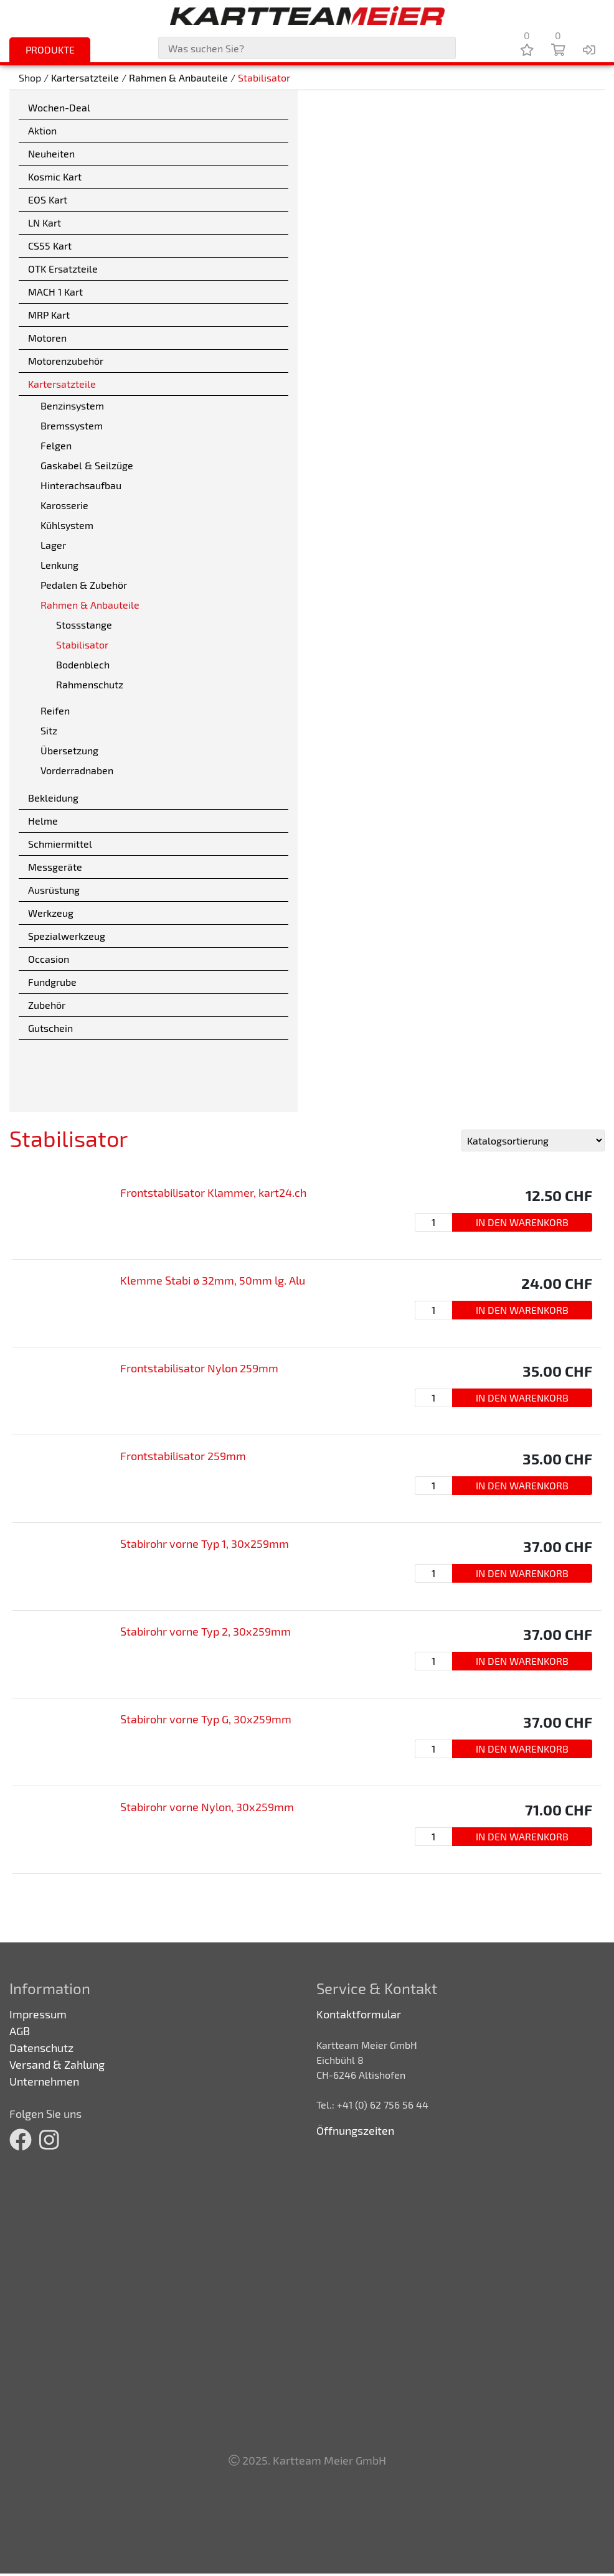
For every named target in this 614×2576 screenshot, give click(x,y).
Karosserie (64, 505)
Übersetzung (69, 750)
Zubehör (46, 1005)
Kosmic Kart (55, 176)
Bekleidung (53, 797)
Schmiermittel (60, 844)
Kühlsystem (66, 525)
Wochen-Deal (59, 107)
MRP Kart (49, 315)
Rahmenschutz (89, 684)
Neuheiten (51, 153)
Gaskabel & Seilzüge (86, 465)
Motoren (47, 338)
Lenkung (59, 565)
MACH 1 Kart (55, 291)
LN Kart (44, 222)
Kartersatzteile (85, 77)
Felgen (56, 445)
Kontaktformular (358, 2014)
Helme (43, 821)
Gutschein (50, 1028)
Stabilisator (264, 77)
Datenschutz (41, 2047)
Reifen (55, 710)
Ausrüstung (54, 890)
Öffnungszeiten (355, 2130)
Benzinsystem (72, 405)
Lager (53, 545)
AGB (19, 2031)
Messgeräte (55, 867)
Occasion (48, 959)
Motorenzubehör (65, 361)
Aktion (42, 130)
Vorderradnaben (76, 770)
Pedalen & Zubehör (83, 585)
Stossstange (84, 624)
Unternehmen (44, 2081)
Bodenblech (83, 664)
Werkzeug (50, 913)
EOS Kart (47, 199)
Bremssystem (71, 425)
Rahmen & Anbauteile (178, 77)
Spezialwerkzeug (66, 936)
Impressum (38, 2014)
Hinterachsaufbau (80, 485)
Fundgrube (52, 982)
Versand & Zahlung (57, 2064)
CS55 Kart (50, 245)
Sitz (48, 730)
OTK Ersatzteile (63, 268)
